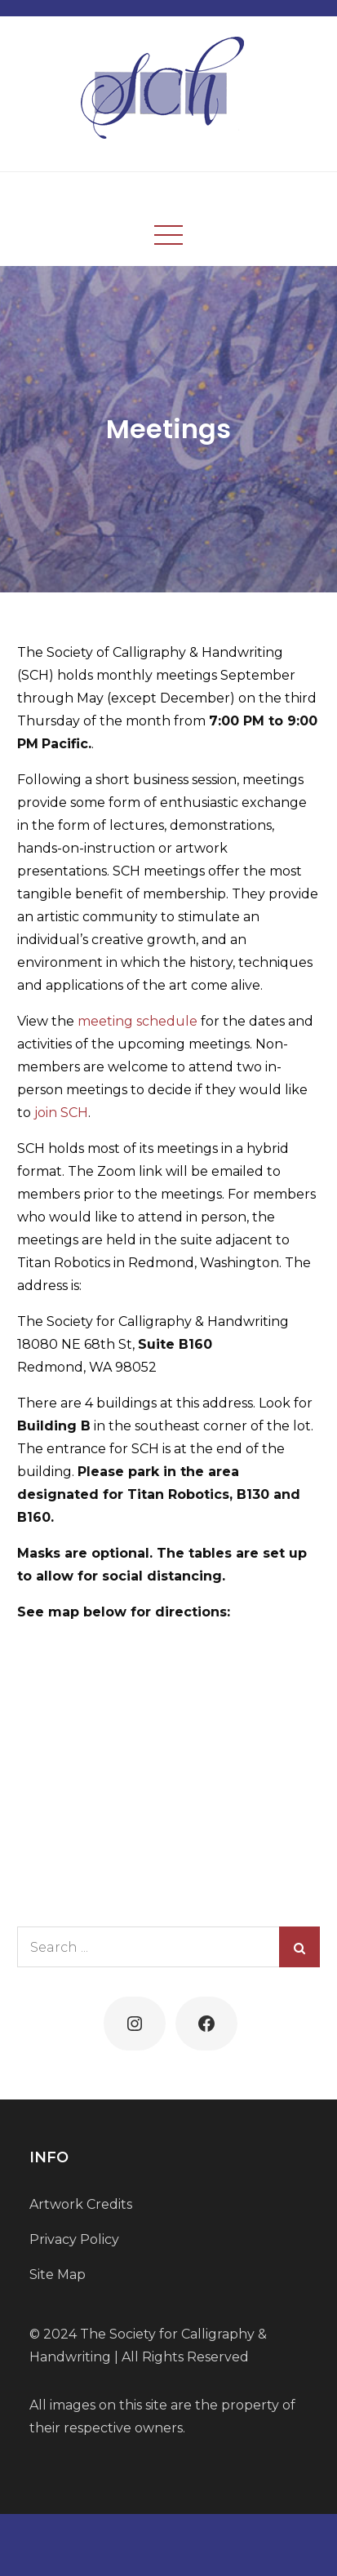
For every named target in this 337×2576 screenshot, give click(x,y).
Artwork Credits (80, 2204)
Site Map (57, 2274)
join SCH (61, 1112)
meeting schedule (137, 1021)
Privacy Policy (74, 2239)
